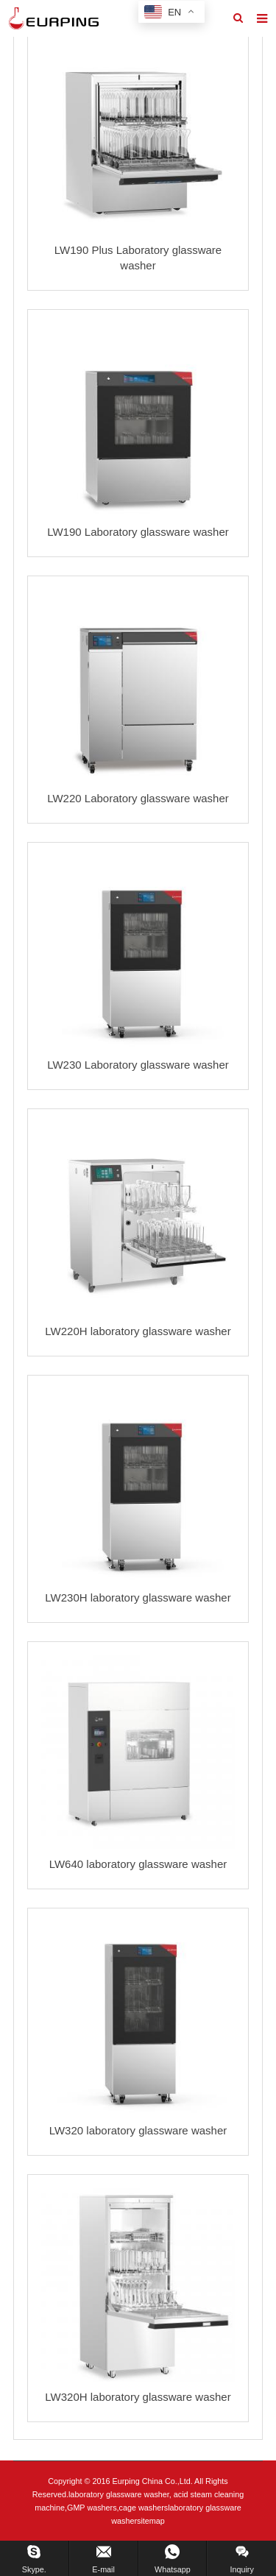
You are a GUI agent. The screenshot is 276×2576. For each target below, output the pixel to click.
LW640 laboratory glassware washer (138, 1864)
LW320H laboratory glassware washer (137, 2397)
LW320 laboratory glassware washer (138, 2130)
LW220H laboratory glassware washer (137, 1331)
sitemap (151, 2520)
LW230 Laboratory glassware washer (138, 1064)
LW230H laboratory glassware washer (137, 1597)
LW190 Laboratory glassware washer (138, 532)
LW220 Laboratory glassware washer (138, 798)
